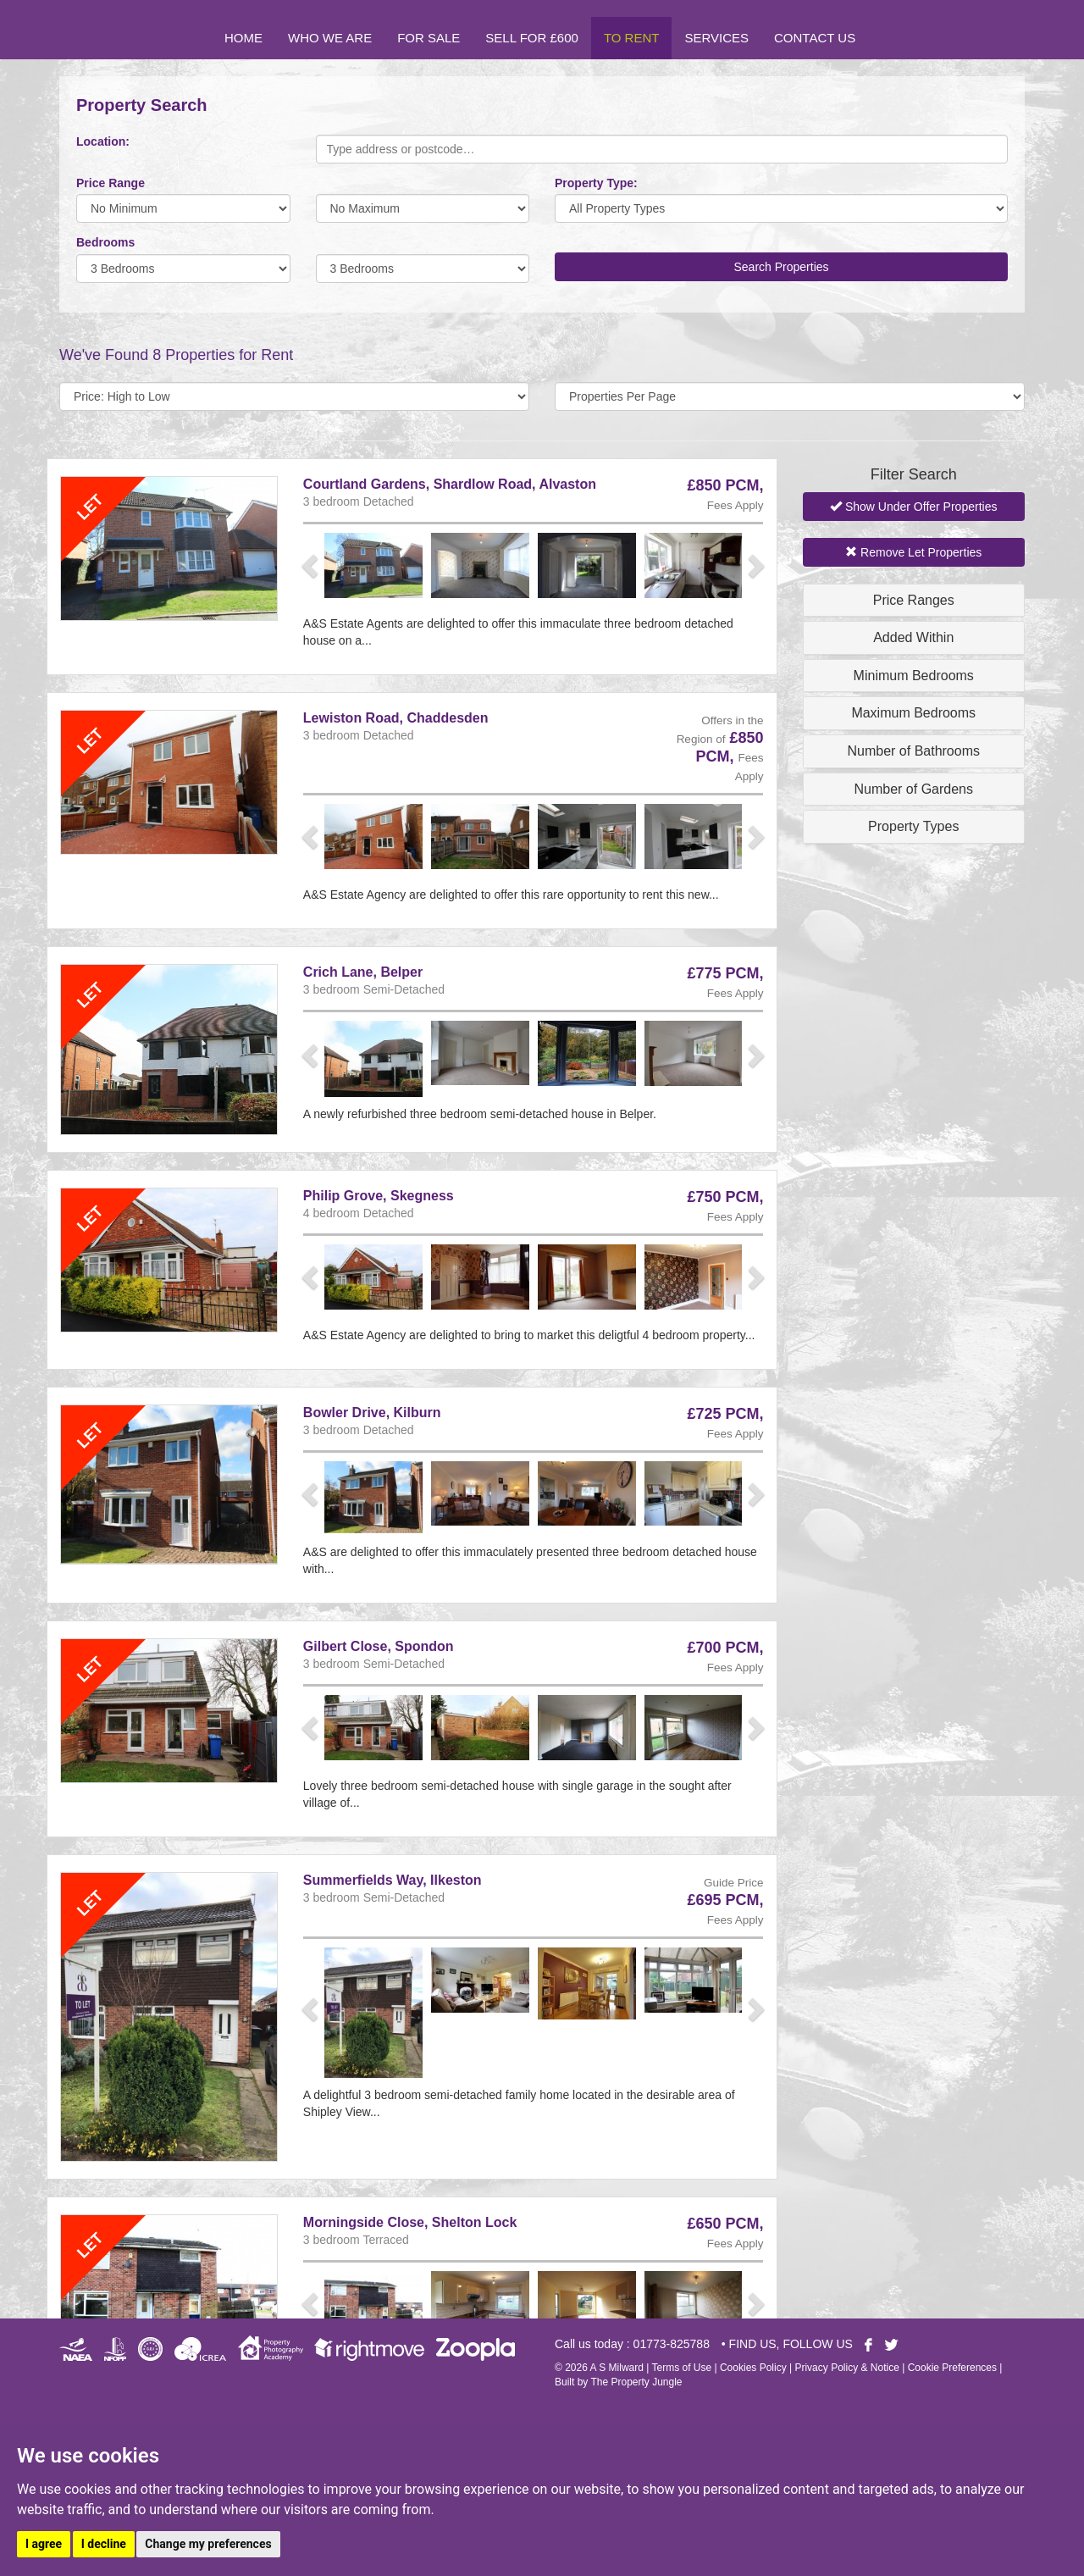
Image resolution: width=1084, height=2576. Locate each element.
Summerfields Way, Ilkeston (392, 1880)
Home (243, 37)
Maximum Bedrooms (913, 713)
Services (716, 37)
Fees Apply (735, 505)
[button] (311, 565)
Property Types (913, 826)
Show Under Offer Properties (913, 506)
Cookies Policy (753, 2368)
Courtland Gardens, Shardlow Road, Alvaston (449, 484)
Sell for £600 (531, 37)
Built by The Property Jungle (619, 2382)
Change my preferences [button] (208, 2544)
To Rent (632, 37)
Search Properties (780, 267)
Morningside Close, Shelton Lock (410, 2222)
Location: (103, 141)
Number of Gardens (913, 789)
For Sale (428, 37)
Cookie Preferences (952, 2368)
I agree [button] (43, 2544)
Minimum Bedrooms (914, 675)
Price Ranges (913, 600)
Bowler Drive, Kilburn (372, 1412)
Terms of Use (681, 2368)
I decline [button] (103, 2544)
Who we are (330, 37)
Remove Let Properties (913, 552)
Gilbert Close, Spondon (378, 1646)
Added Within (913, 637)
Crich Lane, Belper (363, 972)
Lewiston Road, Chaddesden (396, 718)
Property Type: (596, 183)
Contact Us (814, 37)
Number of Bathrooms (913, 751)
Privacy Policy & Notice (846, 2368)
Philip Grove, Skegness (378, 1195)
